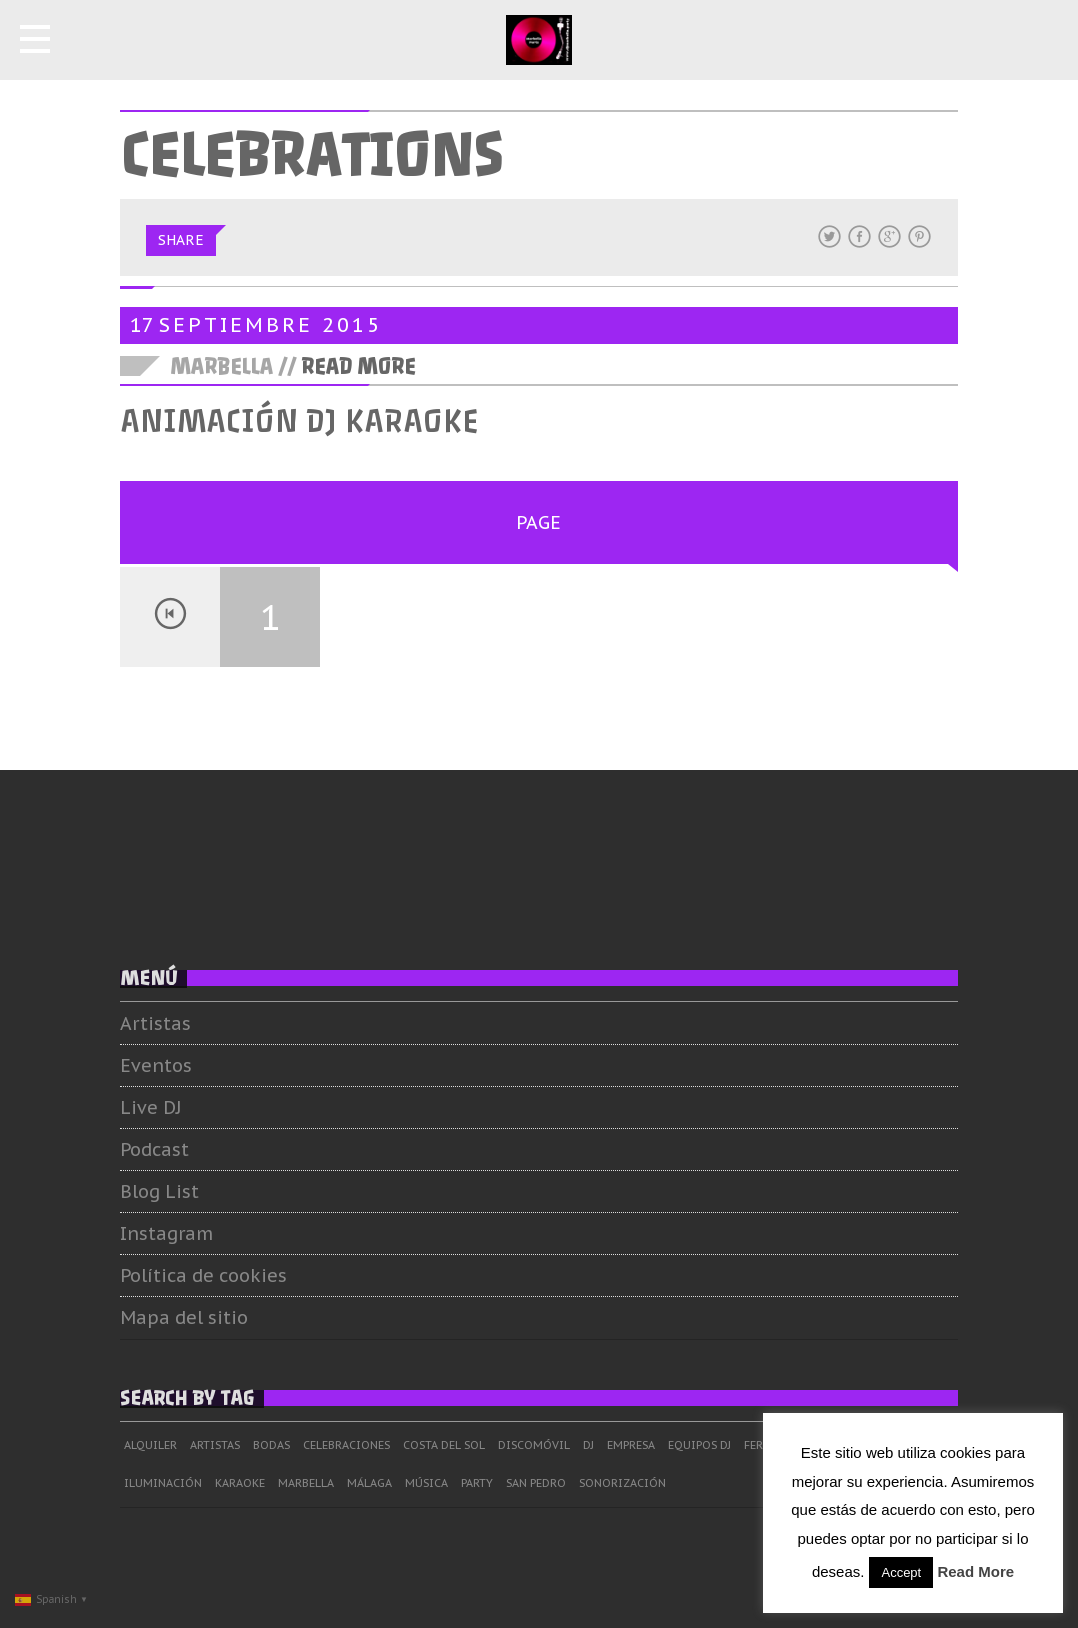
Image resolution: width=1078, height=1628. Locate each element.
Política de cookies (203, 1275)
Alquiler (150, 1445)
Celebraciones (346, 1445)
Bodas (271, 1445)
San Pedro (536, 1483)
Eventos (156, 1065)
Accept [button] (901, 1572)
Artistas (155, 1023)
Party (477, 1483)
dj (588, 1445)
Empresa (631, 1445)
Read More (358, 367)
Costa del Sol (444, 1445)
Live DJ (151, 1107)
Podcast (154, 1149)
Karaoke (240, 1483)
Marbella (306, 1483)
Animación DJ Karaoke (299, 422)
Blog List (159, 1191)
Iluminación (163, 1483)
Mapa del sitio (184, 1317)
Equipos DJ (699, 1445)
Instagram (166, 1233)
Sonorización (622, 1483)
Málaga (369, 1483)
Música (426, 1483)
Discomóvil (534, 1445)
